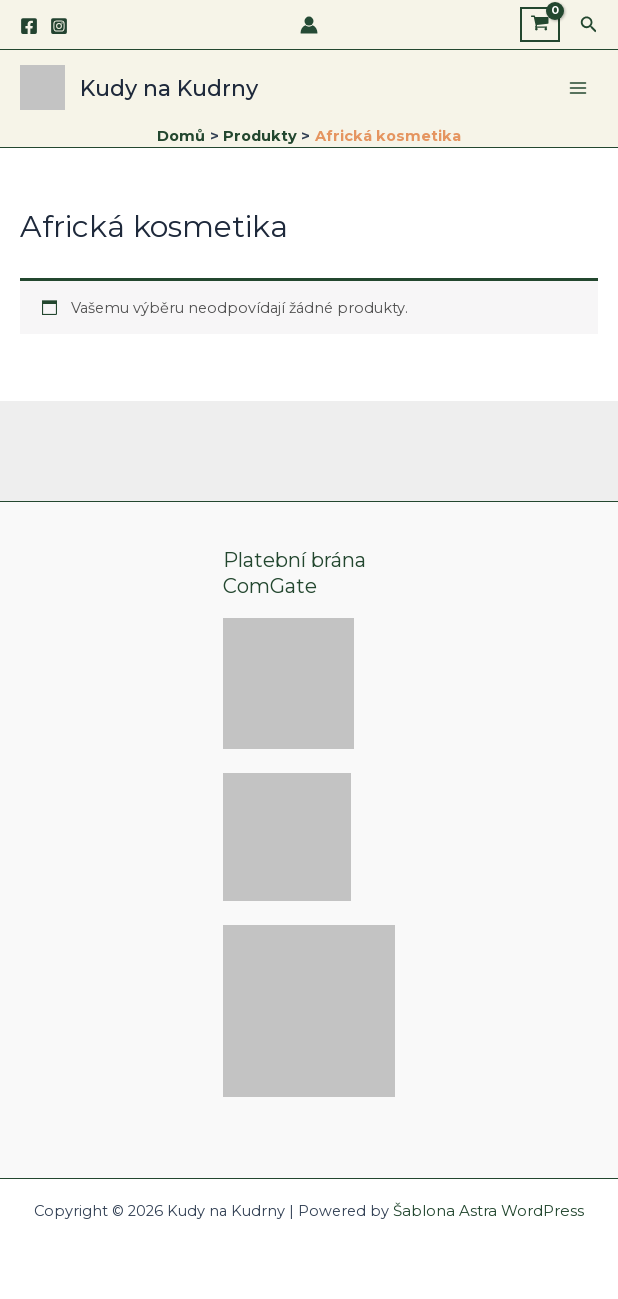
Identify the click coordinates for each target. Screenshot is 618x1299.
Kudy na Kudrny (187, 91)
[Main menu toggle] (578, 92)
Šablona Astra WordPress (488, 1211)
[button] (589, 25)
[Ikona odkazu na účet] (309, 25)
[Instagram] (59, 26)
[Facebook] (29, 26)
